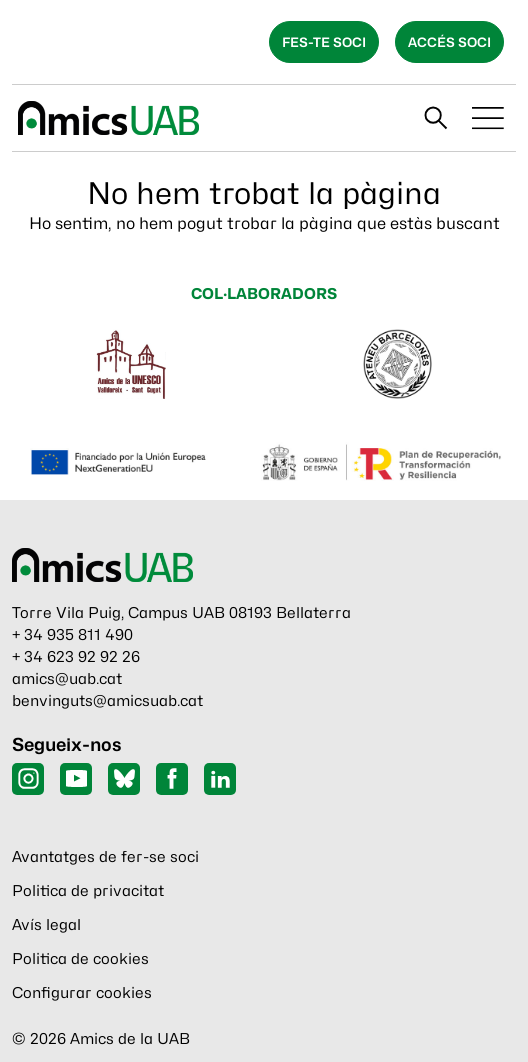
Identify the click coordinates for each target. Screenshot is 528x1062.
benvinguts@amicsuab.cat (107, 701)
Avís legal (46, 925)
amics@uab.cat (67, 679)
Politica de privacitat (88, 891)
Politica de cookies (80, 959)
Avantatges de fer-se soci (105, 857)
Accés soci (449, 42)
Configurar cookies (82, 993)
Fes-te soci (324, 42)
